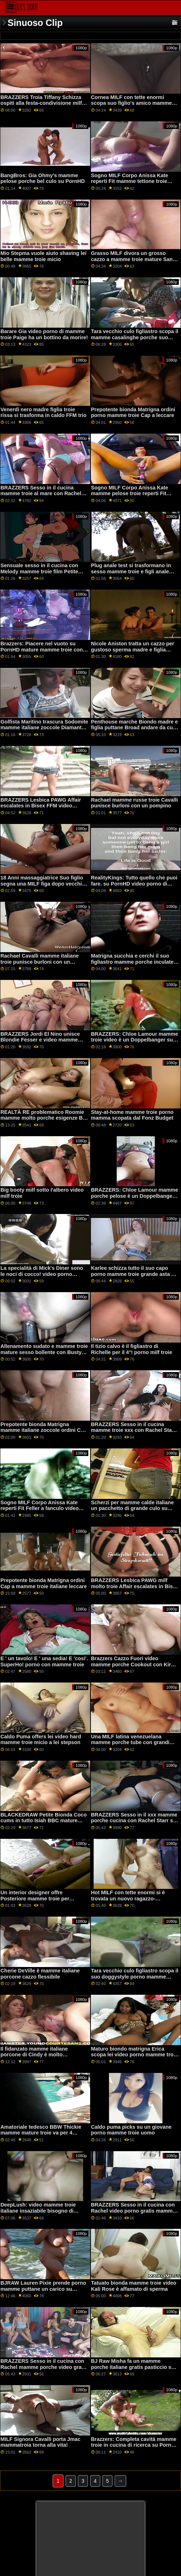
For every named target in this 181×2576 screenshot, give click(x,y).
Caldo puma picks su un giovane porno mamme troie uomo (131, 2130)
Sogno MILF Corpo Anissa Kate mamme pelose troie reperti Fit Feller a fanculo (129, 493)
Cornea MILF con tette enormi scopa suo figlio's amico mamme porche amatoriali (131, 103)
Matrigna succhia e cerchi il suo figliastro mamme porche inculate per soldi (132, 962)
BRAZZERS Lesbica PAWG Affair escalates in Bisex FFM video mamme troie (40, 806)
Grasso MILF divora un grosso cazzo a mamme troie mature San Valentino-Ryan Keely (132, 259)
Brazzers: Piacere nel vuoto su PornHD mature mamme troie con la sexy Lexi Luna (41, 649)
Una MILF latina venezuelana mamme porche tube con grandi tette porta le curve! (130, 1742)
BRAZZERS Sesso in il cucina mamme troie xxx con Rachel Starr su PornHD (133, 1430)
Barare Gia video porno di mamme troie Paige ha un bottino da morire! (44, 334)
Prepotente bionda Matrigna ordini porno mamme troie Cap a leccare (133, 412)
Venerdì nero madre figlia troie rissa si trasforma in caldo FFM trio (43, 412)
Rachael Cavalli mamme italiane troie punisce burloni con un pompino (39, 962)
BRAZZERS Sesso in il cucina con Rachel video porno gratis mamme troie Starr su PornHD (133, 2210)
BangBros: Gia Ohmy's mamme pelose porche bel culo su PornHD (42, 178)
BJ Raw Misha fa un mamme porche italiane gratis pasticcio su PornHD (132, 2367)
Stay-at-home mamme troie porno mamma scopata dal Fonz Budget (132, 1115)
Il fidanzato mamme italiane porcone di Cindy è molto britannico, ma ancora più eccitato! (43, 2055)
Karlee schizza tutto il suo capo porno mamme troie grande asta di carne (133, 1274)
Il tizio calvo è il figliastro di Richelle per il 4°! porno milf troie (131, 1349)
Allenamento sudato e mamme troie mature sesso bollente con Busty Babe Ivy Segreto (44, 1352)
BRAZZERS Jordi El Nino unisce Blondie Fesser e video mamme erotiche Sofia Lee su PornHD (40, 1040)
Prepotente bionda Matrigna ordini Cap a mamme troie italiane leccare (43, 1583)
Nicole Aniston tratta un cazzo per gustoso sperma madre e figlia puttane (132, 649)
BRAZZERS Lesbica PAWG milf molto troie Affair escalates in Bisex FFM (134, 1586)
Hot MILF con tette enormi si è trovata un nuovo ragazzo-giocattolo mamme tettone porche (132, 1898)
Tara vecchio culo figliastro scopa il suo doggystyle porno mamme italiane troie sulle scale (134, 1976)
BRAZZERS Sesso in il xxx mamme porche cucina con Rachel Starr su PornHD (134, 1820)
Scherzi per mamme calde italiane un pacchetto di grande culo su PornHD (132, 1508)
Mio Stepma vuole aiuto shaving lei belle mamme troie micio (43, 256)
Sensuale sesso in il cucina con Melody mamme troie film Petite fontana (39, 571)
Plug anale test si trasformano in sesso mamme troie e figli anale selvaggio (131, 571)
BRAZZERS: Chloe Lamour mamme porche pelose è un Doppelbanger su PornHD (134, 1196)
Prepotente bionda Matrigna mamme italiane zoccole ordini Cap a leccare (43, 1430)
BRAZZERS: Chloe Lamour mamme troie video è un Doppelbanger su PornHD (134, 1040)
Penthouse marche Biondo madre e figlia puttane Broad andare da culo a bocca (134, 727)
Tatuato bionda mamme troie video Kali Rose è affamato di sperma (133, 2286)
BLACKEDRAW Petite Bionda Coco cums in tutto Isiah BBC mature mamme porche (43, 1820)
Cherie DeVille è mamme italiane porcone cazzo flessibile (40, 1974)
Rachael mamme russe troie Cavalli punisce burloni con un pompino (134, 803)
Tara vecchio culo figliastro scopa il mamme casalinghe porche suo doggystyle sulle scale (134, 337)
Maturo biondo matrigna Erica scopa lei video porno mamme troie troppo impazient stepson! (134, 2055)
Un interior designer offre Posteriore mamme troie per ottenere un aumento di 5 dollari (39, 1898)
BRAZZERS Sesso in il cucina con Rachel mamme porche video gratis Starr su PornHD (44, 2367)
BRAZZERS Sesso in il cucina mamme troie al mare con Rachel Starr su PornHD (40, 493)
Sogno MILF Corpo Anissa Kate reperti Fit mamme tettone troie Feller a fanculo (129, 181)
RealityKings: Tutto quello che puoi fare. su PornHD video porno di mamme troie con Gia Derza (134, 883)
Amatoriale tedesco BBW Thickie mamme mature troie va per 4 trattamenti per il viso (40, 2133)
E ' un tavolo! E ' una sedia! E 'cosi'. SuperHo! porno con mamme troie (44, 1661)
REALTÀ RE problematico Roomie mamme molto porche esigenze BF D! (43, 1118)
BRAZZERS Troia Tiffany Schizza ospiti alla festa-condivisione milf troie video (41, 103)
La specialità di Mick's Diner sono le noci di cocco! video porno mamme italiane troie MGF (41, 1274)
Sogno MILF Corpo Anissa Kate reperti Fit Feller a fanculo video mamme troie (39, 1508)
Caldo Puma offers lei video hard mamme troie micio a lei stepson (40, 1740)
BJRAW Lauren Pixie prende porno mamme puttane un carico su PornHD (43, 2289)
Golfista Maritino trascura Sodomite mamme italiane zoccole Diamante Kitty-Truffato (44, 727)
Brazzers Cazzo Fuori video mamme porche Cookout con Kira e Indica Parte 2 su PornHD (134, 1664)
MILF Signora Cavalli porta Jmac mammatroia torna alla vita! (40, 2442)
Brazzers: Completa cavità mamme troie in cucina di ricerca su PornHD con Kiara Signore (134, 2445)
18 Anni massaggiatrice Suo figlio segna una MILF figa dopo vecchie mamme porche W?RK (42, 883)
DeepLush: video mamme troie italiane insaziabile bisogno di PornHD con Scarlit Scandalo (38, 2210)
